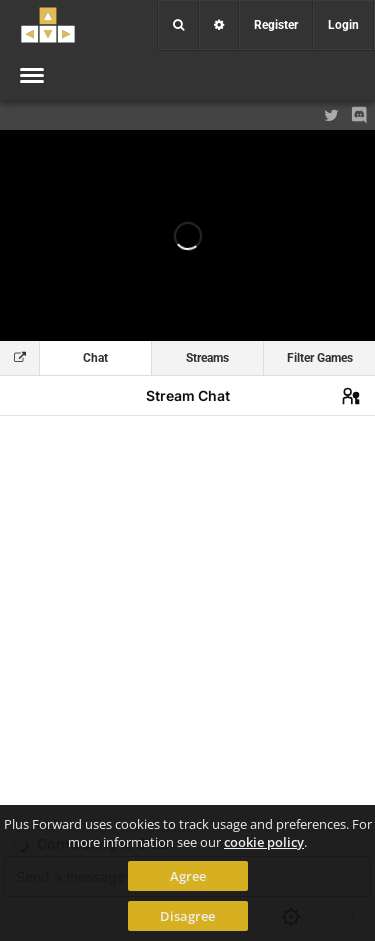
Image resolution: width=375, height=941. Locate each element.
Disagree (187, 916)
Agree (188, 876)
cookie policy (264, 842)
